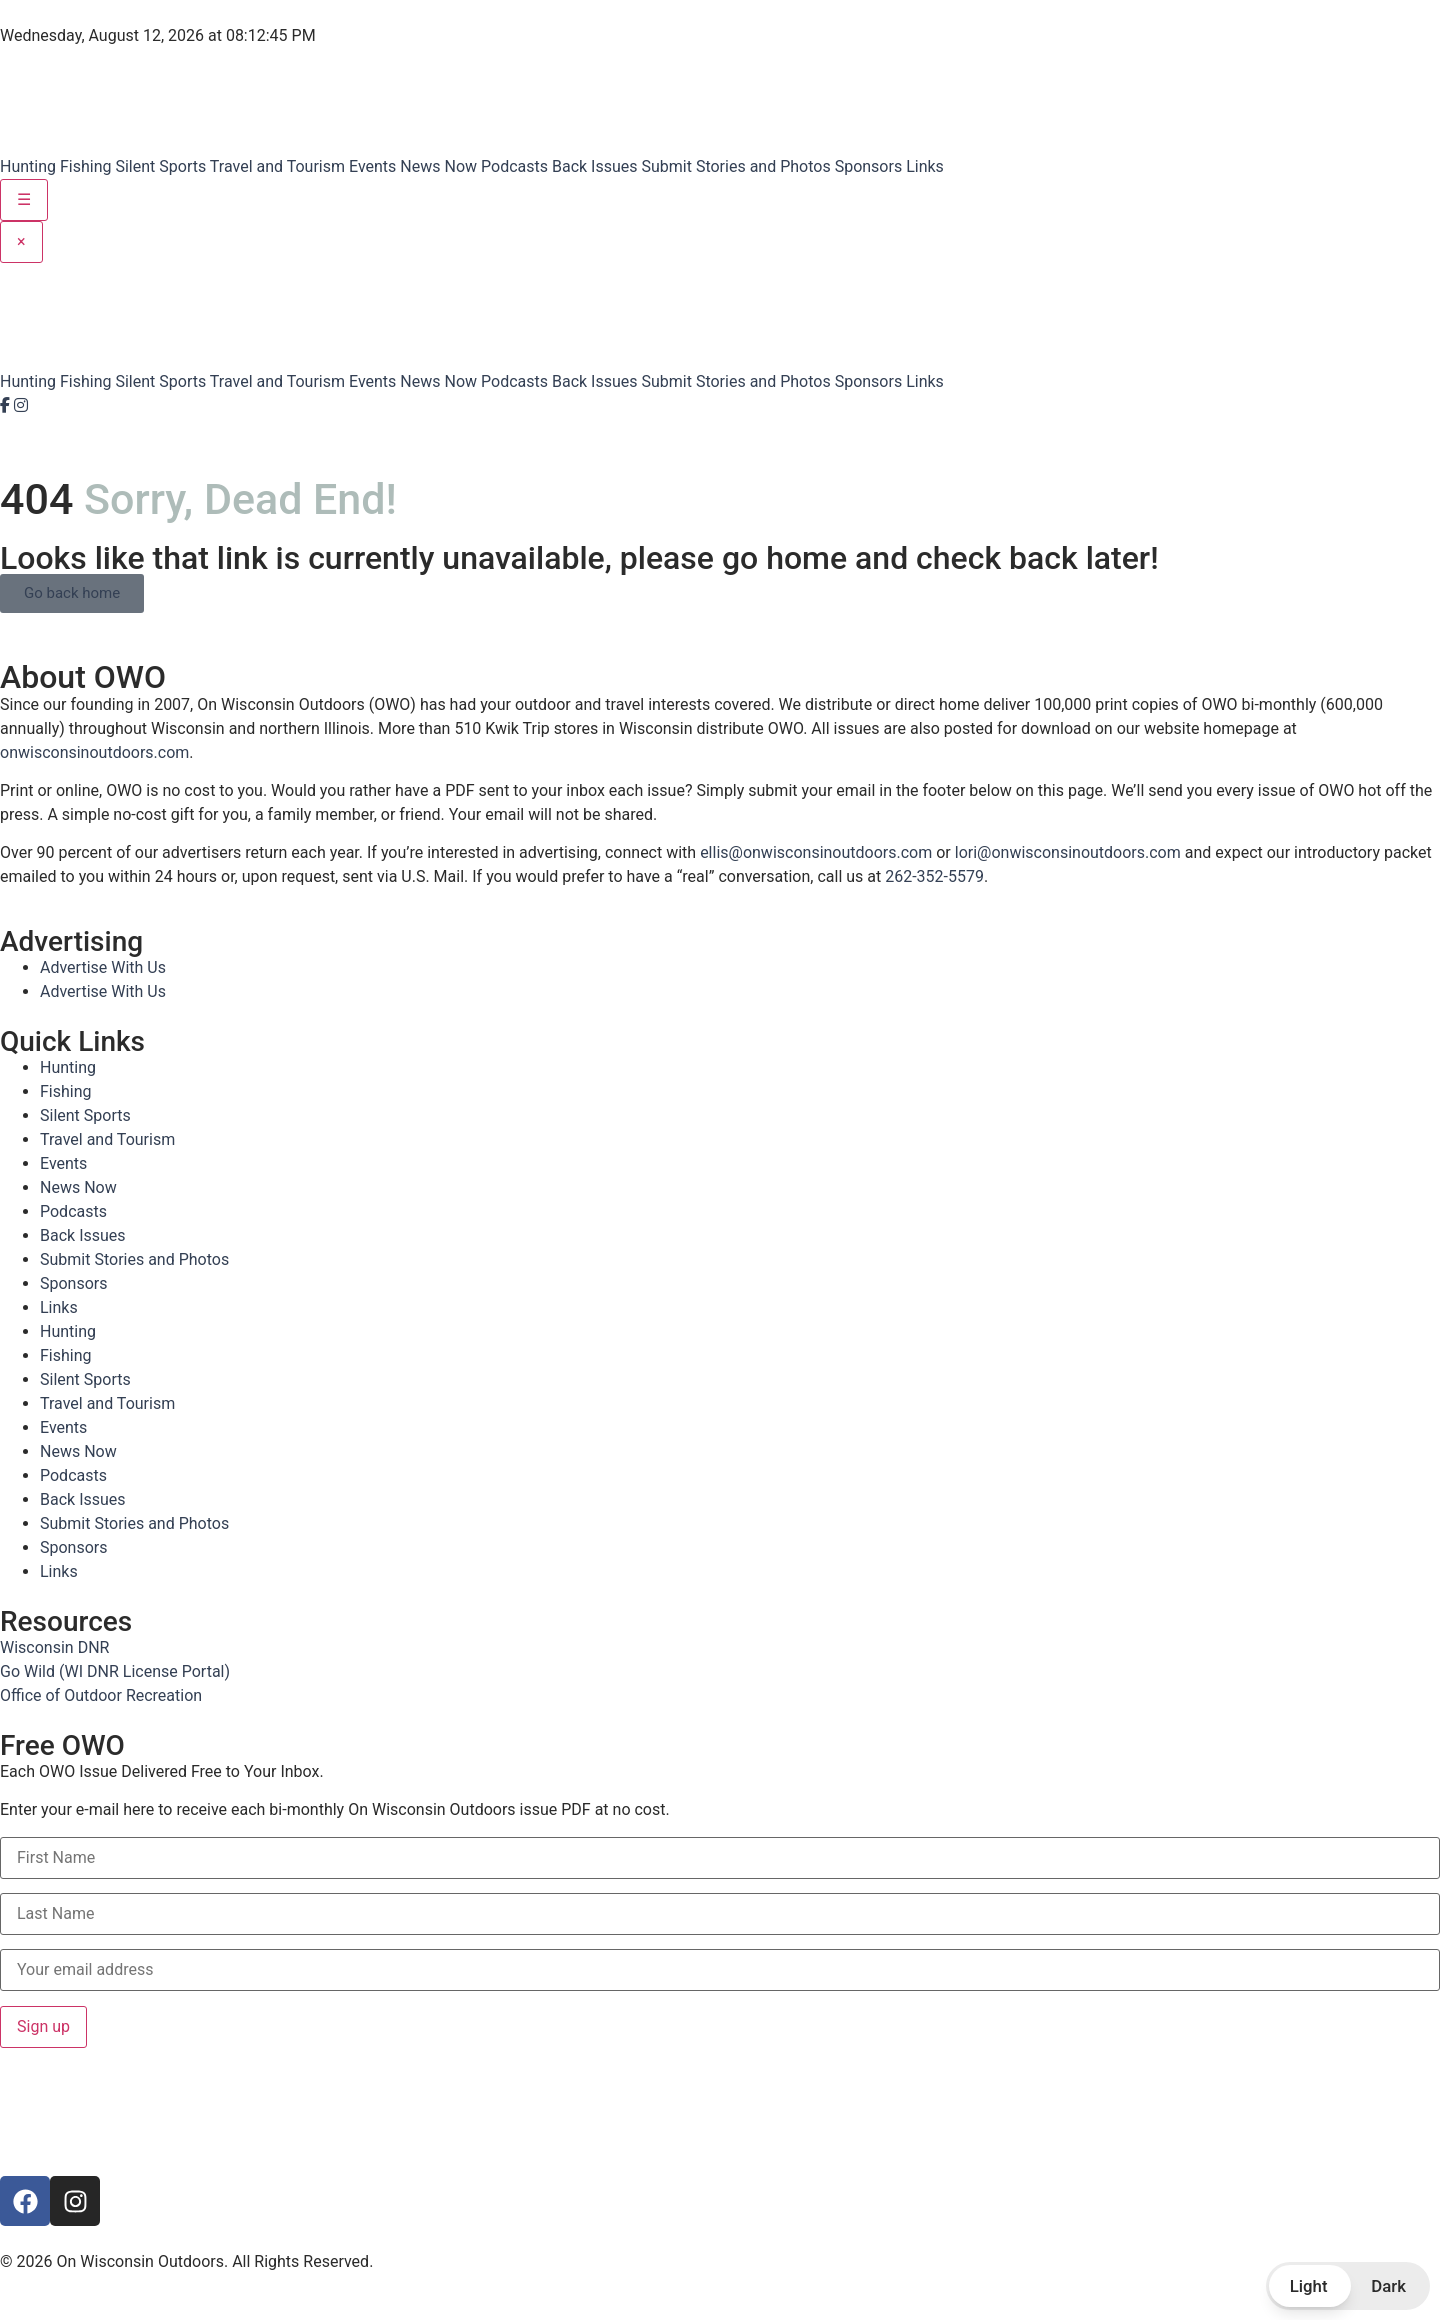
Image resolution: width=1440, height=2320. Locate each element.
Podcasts (514, 166)
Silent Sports (160, 166)
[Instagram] (21, 405)
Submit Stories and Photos (735, 166)
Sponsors (869, 166)
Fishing (86, 166)
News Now (438, 166)
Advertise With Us (103, 967)
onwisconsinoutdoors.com (94, 752)
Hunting (28, 166)
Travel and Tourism (277, 166)
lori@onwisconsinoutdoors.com (1068, 852)
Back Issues (595, 166)
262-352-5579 (934, 876)
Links (925, 166)
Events (372, 166)
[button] (1348, 2286)
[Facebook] (7, 405)
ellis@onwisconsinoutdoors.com (816, 852)
